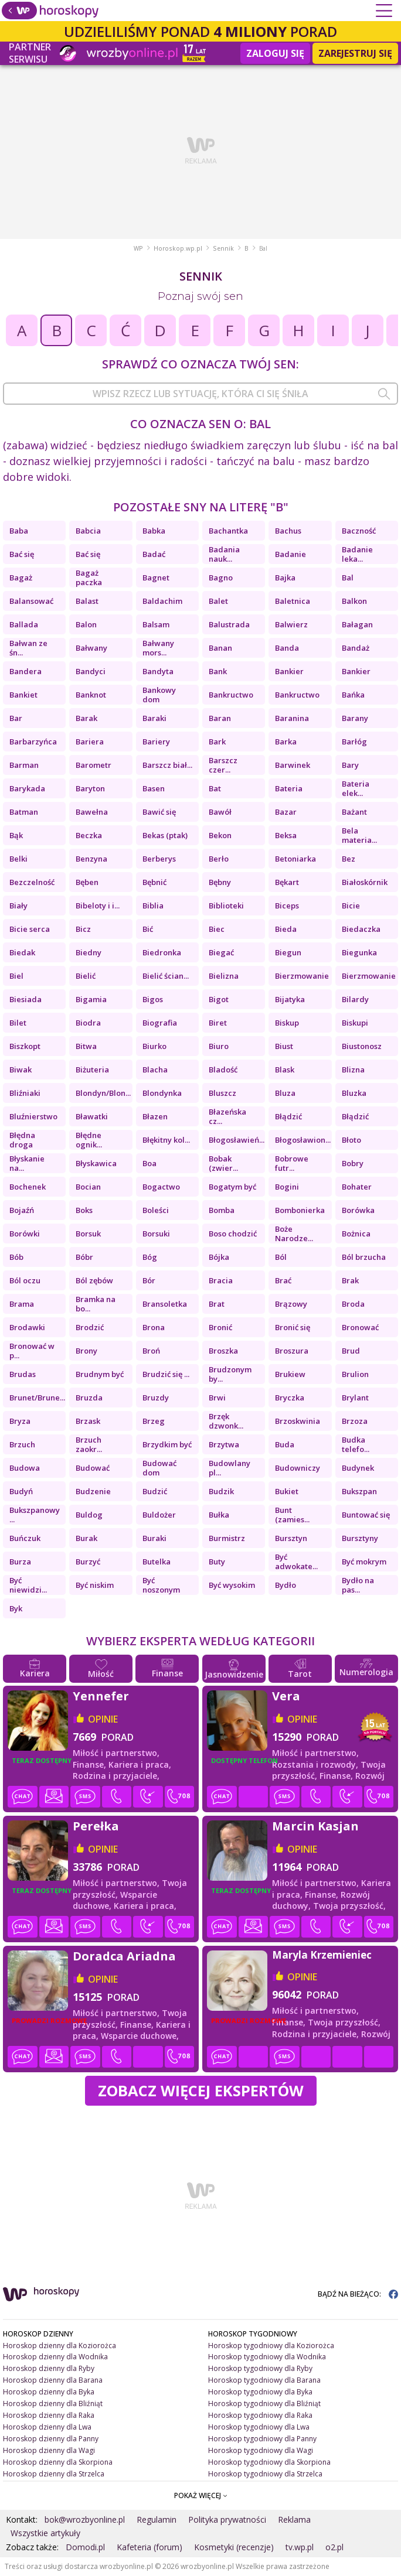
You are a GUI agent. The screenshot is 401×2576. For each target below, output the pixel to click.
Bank (218, 671)
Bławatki (92, 1116)
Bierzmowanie (302, 976)
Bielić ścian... (165, 976)
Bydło (285, 1585)
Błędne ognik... (89, 1140)
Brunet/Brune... (37, 1397)
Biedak (22, 952)
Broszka (223, 1350)
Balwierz (291, 624)
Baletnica (292, 601)
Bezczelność (32, 882)
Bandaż (355, 648)
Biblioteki (226, 905)
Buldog (89, 1514)
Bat (215, 788)
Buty (217, 1561)
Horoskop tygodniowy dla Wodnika (267, 2357)
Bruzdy (155, 1397)
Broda (353, 1304)
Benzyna (91, 858)
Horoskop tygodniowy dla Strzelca (265, 2474)
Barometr (93, 765)
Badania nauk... (224, 554)
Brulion (355, 1374)
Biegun (288, 952)
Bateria (289, 788)
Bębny (220, 882)
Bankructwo (231, 694)
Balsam (155, 624)
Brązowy (291, 1304)
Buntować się (366, 1514)
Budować (93, 1468)
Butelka (156, 1561)
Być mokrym (364, 1561)
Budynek (358, 1468)
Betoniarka (295, 858)
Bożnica (356, 1233)
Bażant (354, 812)
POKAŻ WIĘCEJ (200, 2495)
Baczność (359, 530)
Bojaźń (21, 1210)
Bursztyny (360, 1538)
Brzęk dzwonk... (226, 1421)
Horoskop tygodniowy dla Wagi (260, 2450)
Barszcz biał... (167, 765)
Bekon (220, 835)
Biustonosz (362, 1046)
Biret (218, 1022)
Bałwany (91, 648)
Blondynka (162, 1093)
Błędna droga (22, 1140)
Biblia (153, 905)
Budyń (21, 1491)
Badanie (290, 554)
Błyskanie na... (27, 1163)
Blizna (353, 1069)
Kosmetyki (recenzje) (234, 2547)
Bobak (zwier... (223, 1163)
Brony (86, 1350)
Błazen (155, 1116)
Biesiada (25, 999)
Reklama (294, 2519)
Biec (217, 929)
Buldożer (159, 1514)
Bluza (285, 1093)
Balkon (354, 601)
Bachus (288, 530)
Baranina (292, 718)
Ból (281, 1257)
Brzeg (153, 1421)
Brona (153, 1327)
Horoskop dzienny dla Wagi (49, 2450)
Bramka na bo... (95, 1304)
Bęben (87, 882)
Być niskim (95, 1585)
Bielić (86, 976)
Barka (286, 741)
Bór (148, 1280)
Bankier (289, 671)
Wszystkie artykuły (45, 2533)
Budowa (24, 1468)
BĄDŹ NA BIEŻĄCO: (358, 2294)
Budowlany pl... (229, 1468)
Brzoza (355, 1421)
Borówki (24, 1233)
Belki (18, 858)
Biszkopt (24, 1046)
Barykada (27, 788)
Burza (20, 1561)
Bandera (25, 671)
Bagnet (155, 577)
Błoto (351, 1140)
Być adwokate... (296, 1561)
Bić (147, 929)
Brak (350, 1280)
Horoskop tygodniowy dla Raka (260, 2415)
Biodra (88, 1022)
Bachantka (228, 530)
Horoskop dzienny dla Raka (48, 2415)
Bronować (360, 1327)
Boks (84, 1210)
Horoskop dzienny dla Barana (53, 2380)
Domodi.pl (85, 2547)
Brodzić (90, 1327)
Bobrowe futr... (291, 1163)
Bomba (222, 1210)
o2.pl (334, 2547)
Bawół (220, 812)
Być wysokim (232, 1585)
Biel (16, 976)
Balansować (31, 601)
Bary (350, 765)
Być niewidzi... (28, 1585)
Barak (86, 718)
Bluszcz (222, 1093)
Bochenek (27, 1186)
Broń (151, 1350)
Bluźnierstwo (33, 1116)
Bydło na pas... (358, 1585)
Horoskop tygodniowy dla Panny (262, 2439)
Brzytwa (224, 1444)
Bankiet (23, 694)
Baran (220, 718)
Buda (284, 1444)
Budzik (221, 1491)
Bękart (287, 882)
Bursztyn (291, 1538)
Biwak (20, 1069)
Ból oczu (24, 1280)
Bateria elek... (355, 788)
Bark (217, 741)
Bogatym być (232, 1186)
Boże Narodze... (294, 1233)
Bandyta (158, 671)
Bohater (357, 1186)
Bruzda (89, 1397)
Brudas (22, 1374)
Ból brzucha (364, 1257)
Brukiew (290, 1374)
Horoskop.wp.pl (178, 248)
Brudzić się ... (165, 1374)
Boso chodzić (233, 1233)
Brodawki (27, 1327)
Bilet (17, 1022)
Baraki (154, 718)
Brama (21, 1304)
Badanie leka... (357, 554)
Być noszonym (161, 1585)
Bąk (16, 835)
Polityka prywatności (227, 2519)
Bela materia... (359, 835)
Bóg (149, 1257)
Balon (86, 624)
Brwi (217, 1397)
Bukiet (286, 1491)
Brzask (88, 1421)
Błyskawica (96, 1163)
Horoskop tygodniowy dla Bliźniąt (264, 2403)
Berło (219, 858)
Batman (23, 812)
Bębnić (154, 882)
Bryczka (289, 1397)
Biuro (219, 1046)
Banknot (91, 694)
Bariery (156, 741)
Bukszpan (359, 1491)
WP (138, 248)
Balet (218, 601)
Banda (287, 648)
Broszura (291, 1350)
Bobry (352, 1163)
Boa (149, 1163)
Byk (15, 1608)
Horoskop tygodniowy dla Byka (260, 2392)
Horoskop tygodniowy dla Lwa (259, 2427)
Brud (351, 1350)
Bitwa (86, 1046)
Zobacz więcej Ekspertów (201, 2090)
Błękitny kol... (166, 1140)
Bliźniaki (24, 1093)
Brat (217, 1304)
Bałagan (357, 624)
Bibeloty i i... (98, 905)
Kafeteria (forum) (149, 2547)
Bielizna (224, 976)
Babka (153, 530)
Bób (16, 1257)
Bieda (286, 929)
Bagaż (20, 577)
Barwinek (292, 765)
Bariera (90, 741)
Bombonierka (300, 1210)
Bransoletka (164, 1304)
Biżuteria (92, 1069)
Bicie (351, 905)
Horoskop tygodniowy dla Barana (264, 2380)
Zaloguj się (275, 53)
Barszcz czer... (223, 765)
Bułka (219, 1514)
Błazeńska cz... (227, 1116)
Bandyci (91, 671)
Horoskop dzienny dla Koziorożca (59, 2345)
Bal (348, 577)
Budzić (154, 1491)
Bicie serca (29, 929)
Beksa (286, 835)
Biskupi (355, 1022)
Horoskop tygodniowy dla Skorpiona (269, 2462)
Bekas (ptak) (165, 835)
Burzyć (88, 1561)
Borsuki (156, 1233)
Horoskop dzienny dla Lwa (47, 2427)
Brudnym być (100, 1374)
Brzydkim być (167, 1444)
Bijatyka (290, 999)
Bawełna (92, 812)
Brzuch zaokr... (89, 1444)
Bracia (221, 1280)
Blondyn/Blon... (103, 1093)
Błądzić (288, 1116)
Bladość (223, 1069)
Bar (15, 718)
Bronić (220, 1327)
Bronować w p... (32, 1351)
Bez (348, 858)
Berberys (159, 858)
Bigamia (91, 999)
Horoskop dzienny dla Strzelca (53, 2474)
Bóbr (84, 1257)
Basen (153, 788)
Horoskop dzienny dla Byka (48, 2392)
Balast (87, 601)
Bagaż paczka (89, 577)
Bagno (221, 577)
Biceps (287, 905)
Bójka (219, 1257)
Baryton (90, 788)
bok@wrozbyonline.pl (85, 2519)
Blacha (155, 1069)
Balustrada (229, 624)
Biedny (88, 952)
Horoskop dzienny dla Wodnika (55, 2357)
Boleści (155, 1210)
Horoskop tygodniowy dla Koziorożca (271, 2345)
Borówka (358, 1210)
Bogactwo (161, 1186)
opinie (103, 1719)
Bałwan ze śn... (28, 648)
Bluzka (354, 1093)
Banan (220, 648)
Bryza (19, 1421)
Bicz (83, 929)
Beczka (89, 835)
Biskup (287, 1022)
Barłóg (354, 741)
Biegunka (359, 952)
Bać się (21, 554)
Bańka (353, 694)
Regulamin (156, 2519)
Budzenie (93, 1491)
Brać (283, 1280)
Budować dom (159, 1468)
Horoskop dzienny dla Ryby (48, 2368)
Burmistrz (227, 1538)
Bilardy (355, 999)
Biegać (221, 952)
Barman (24, 765)
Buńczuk (24, 1538)
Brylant (355, 1397)
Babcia (88, 530)
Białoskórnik (365, 882)
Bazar (286, 812)
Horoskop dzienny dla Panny (50, 2439)
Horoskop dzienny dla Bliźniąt (53, 2403)
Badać (153, 554)
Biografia (159, 1022)
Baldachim (162, 601)
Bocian (88, 1186)
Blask (284, 1069)
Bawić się (159, 812)
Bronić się (292, 1327)
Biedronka (161, 952)
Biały (18, 905)
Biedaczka (361, 929)
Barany (355, 718)
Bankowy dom (159, 695)
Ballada (23, 624)
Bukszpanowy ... (34, 1515)
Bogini (287, 1186)
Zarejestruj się (355, 53)
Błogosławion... (303, 1140)
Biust (284, 1046)
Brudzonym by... (230, 1374)
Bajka (285, 577)
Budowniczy (297, 1468)
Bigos (152, 999)
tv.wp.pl (300, 2547)
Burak (86, 1538)
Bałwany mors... (158, 648)
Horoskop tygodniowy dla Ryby (260, 2368)
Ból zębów (94, 1280)
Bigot (219, 999)
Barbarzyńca (33, 741)
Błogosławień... (236, 1140)
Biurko (154, 1046)
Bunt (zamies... (292, 1515)
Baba (18, 530)
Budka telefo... (355, 1444)
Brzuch (22, 1444)
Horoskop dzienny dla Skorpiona (58, 2462)
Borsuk (88, 1233)
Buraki (154, 1538)
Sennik (223, 248)
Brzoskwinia (297, 1421)
